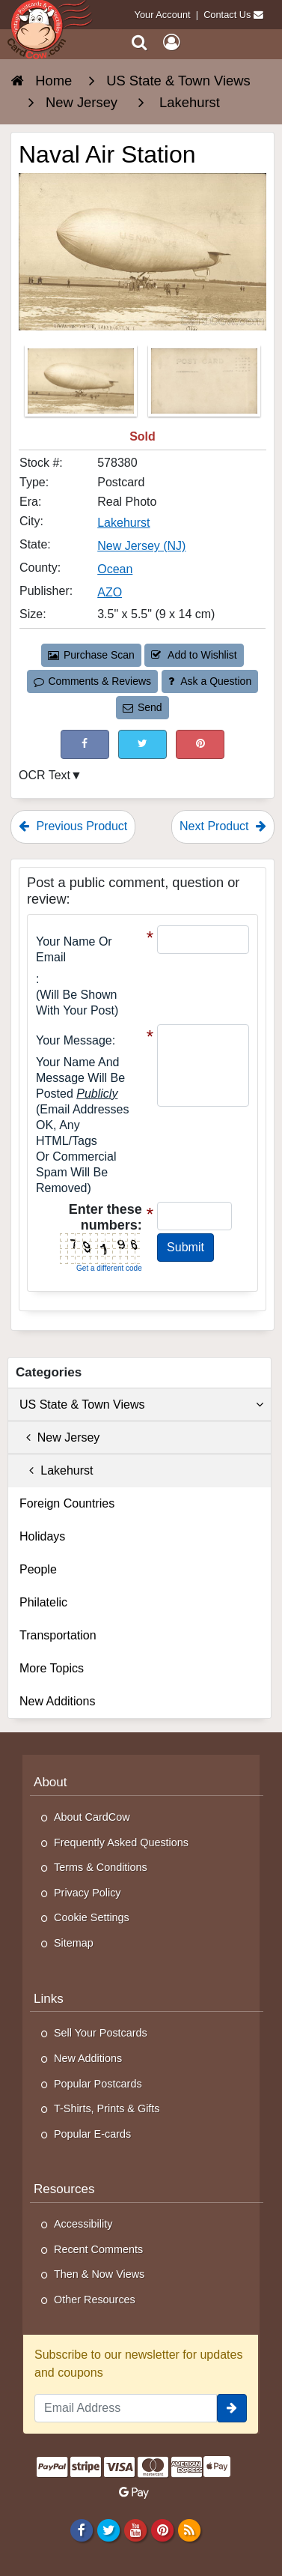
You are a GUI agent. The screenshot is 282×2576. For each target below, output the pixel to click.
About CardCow (92, 1817)
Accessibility (83, 2224)
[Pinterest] (162, 2529)
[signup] (232, 2408)
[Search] (139, 42)
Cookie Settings (91, 1917)
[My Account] (171, 42)
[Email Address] (125, 2408)
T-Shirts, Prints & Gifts (107, 2108)
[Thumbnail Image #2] (204, 385)
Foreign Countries (66, 1503)
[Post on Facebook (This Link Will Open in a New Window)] (85, 744)
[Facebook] (81, 2529)
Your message (74, 1040)
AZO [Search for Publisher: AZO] (109, 592)
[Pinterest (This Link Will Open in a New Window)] (200, 744)
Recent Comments (98, 2249)
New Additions (57, 1701)
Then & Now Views (99, 2274)
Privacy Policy (87, 1893)
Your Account (163, 14)
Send (142, 707)
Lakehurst (56, 1470)
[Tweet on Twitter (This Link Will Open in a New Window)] (142, 744)
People (38, 1569)
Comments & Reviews (92, 681)
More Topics (51, 1668)
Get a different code (109, 1268)
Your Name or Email (74, 949)
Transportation (57, 1635)
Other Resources (94, 2300)
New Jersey (59, 1437)
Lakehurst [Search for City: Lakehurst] (123, 522)
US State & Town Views (141, 1405)
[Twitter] (108, 2529)
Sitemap (74, 1943)
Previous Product (73, 826)
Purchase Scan (91, 655)
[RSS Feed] (190, 2529)
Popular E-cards (92, 2134)
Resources (64, 2189)
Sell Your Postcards (100, 2033)
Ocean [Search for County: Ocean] (114, 569)
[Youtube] (135, 2529)
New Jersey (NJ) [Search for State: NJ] (141, 545)
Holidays (42, 1536)
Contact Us (227, 14)
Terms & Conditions (100, 1867)
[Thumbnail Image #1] (82, 385)
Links (49, 1999)
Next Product (223, 826)
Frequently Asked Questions (121, 1842)
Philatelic (43, 1602)
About (50, 1782)
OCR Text (44, 775)
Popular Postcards (98, 2084)
